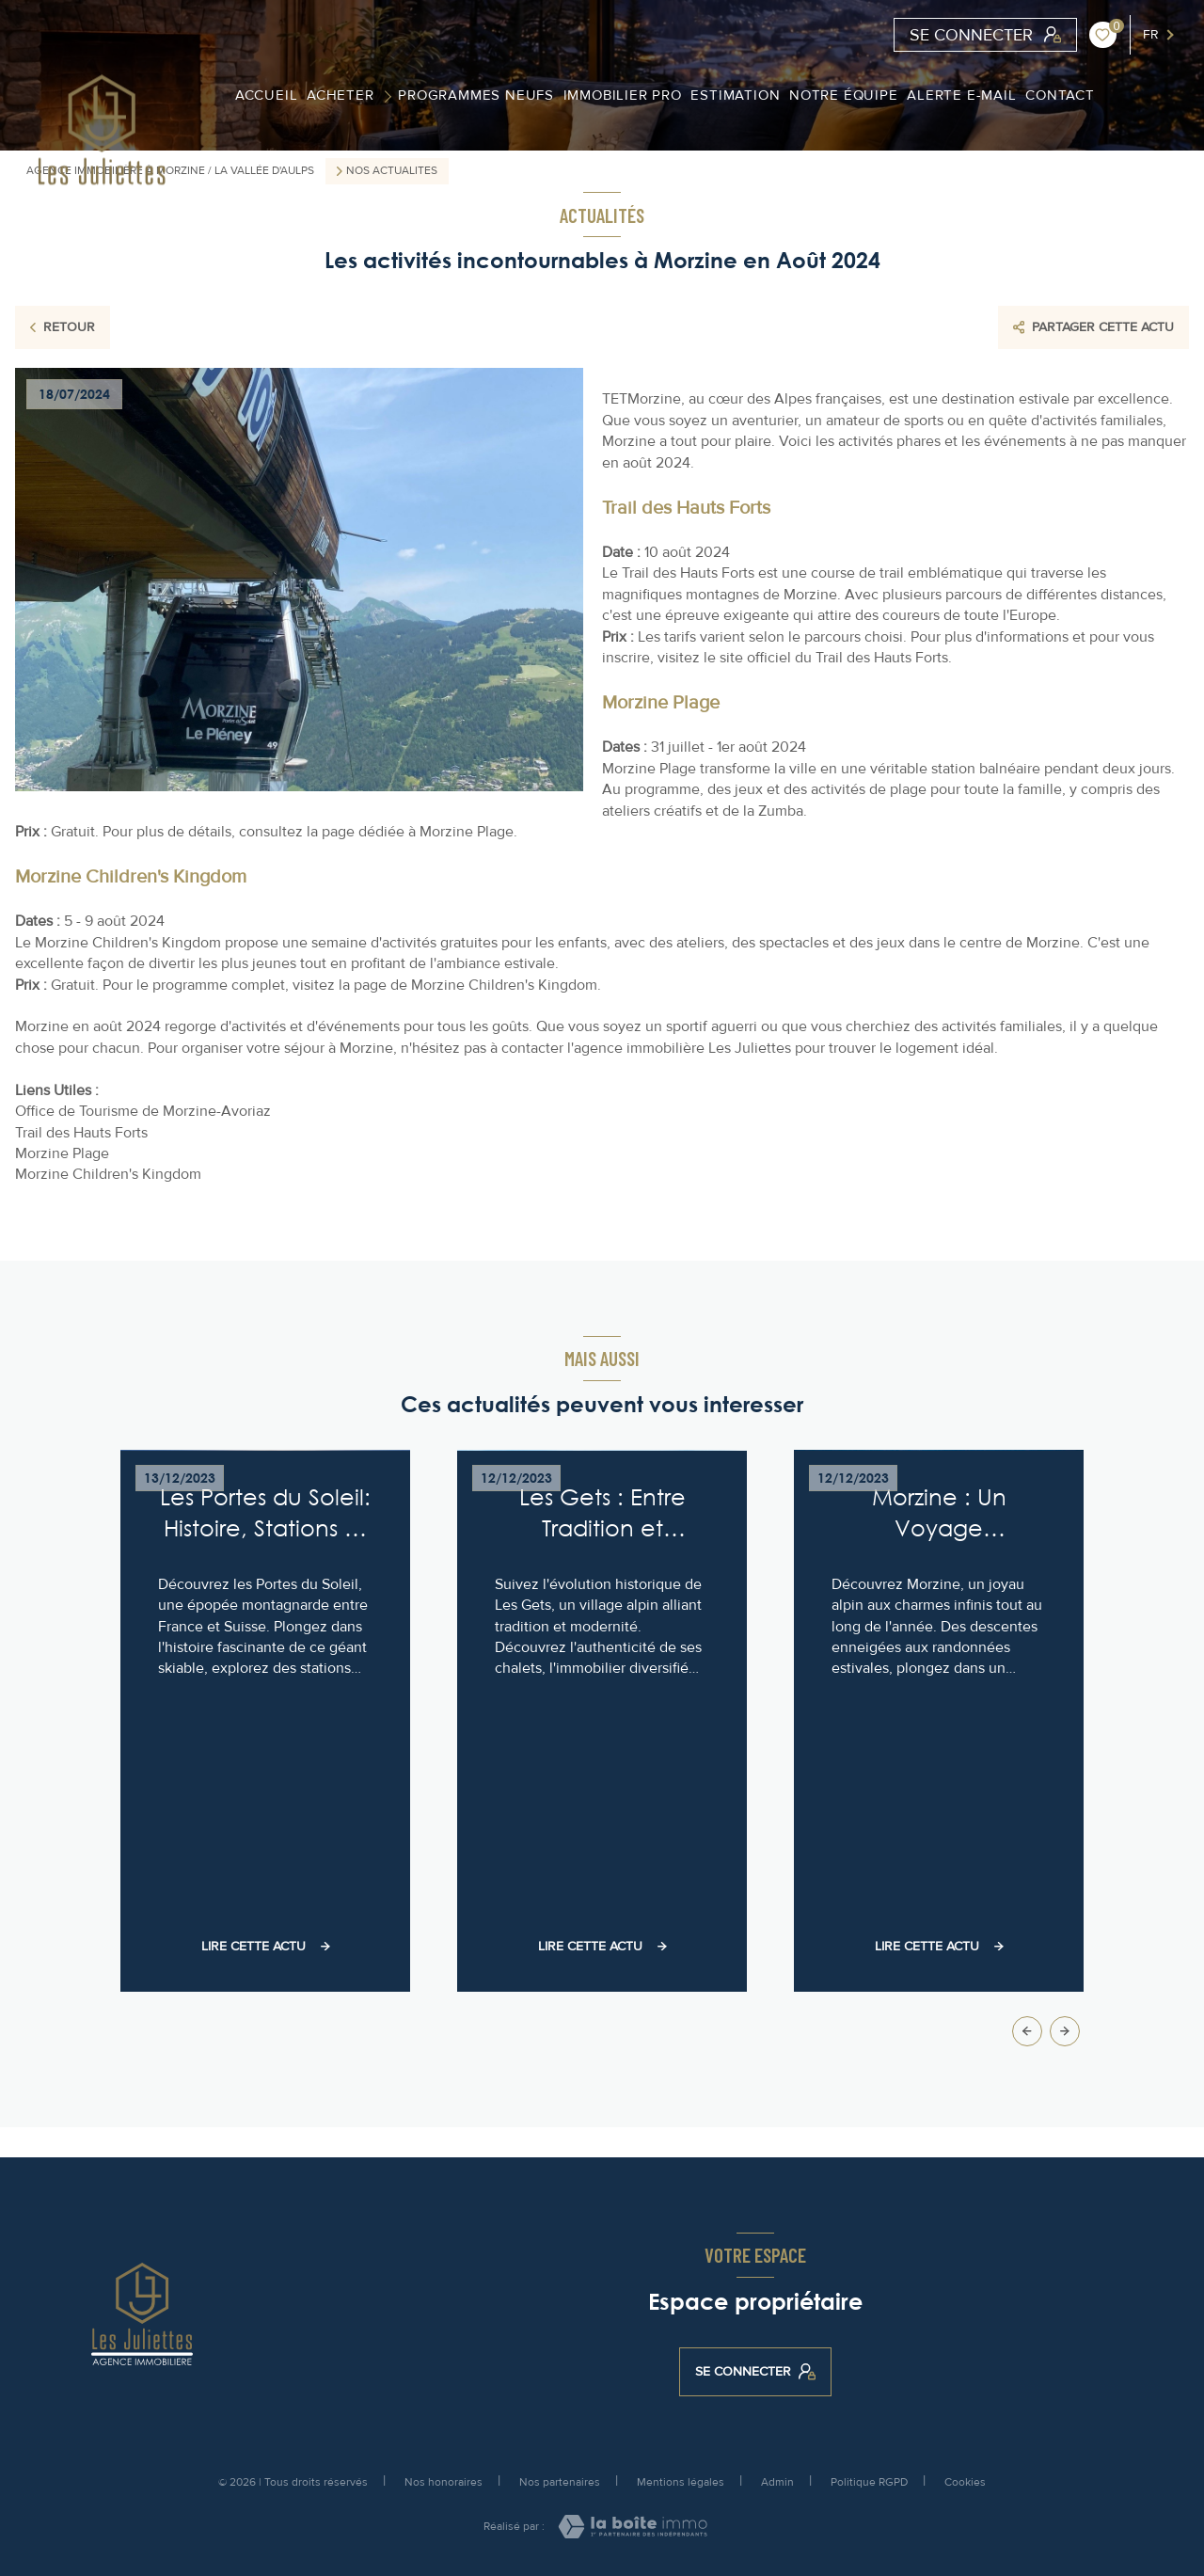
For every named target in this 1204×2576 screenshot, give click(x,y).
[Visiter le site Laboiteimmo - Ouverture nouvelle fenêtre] (633, 2526)
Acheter (340, 95)
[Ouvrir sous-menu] (391, 95)
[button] (1065, 2031)
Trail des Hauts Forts (81, 1132)
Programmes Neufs (476, 95)
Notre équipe (843, 95)
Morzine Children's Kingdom (108, 1174)
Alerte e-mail (961, 95)
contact (1060, 95)
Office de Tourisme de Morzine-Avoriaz (143, 1111)
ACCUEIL (265, 95)
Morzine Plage (62, 1153)
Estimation (735, 95)
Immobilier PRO (621, 95)
